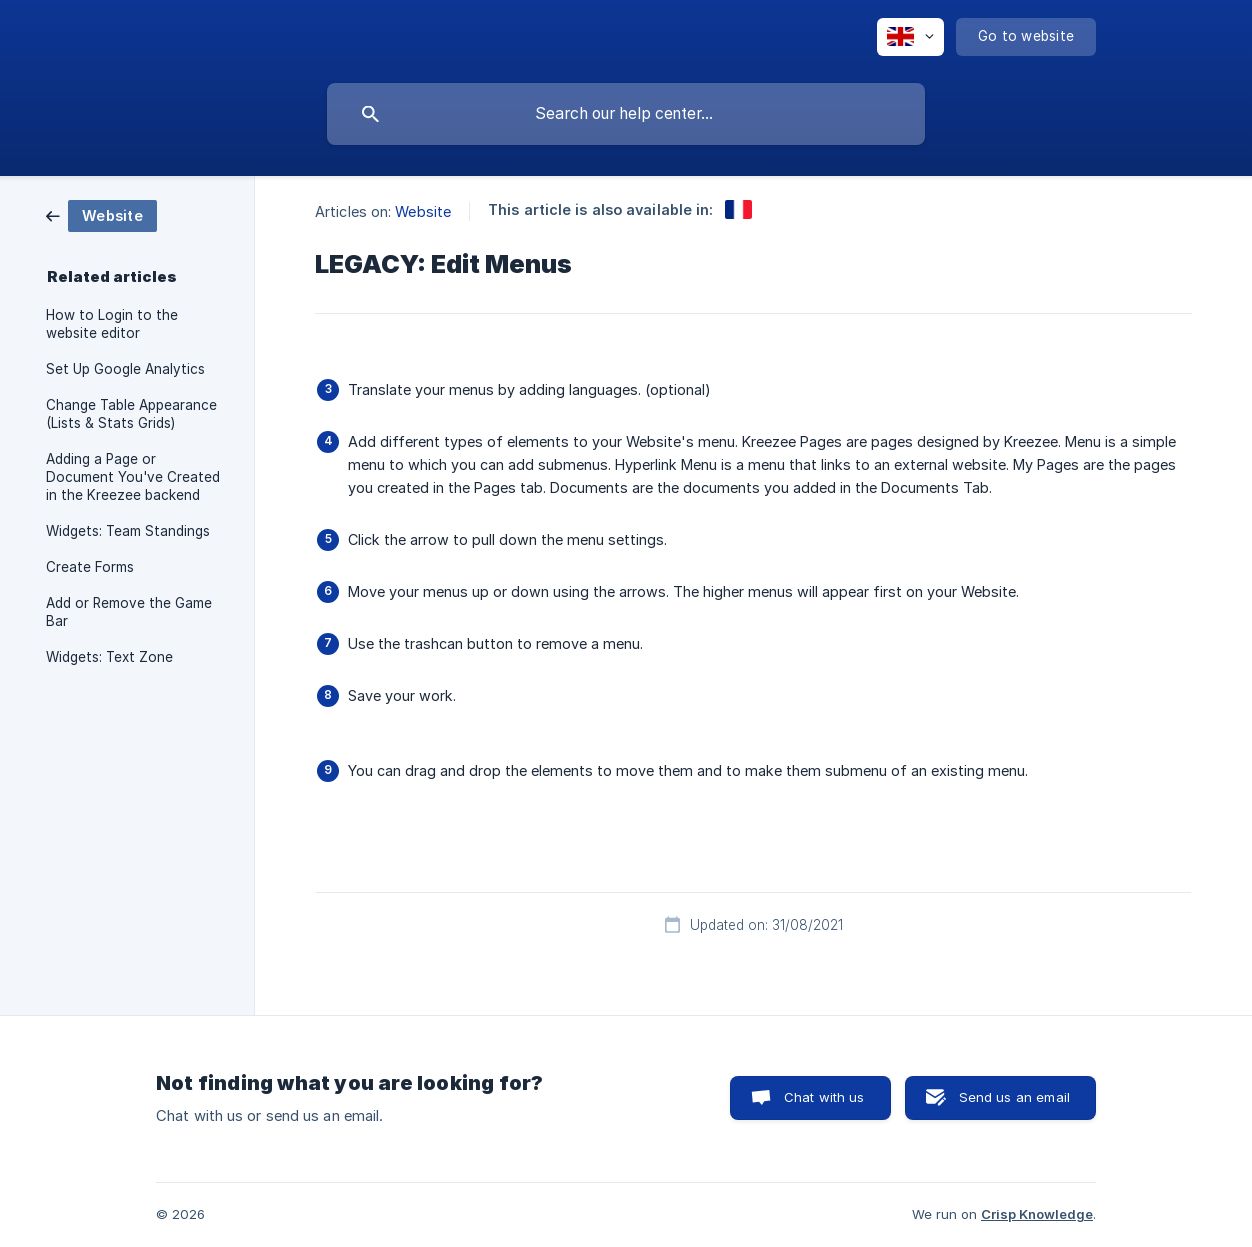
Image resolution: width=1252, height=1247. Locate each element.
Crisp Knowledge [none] (1037, 1214)
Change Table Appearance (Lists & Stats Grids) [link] (131, 414)
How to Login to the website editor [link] (112, 324)
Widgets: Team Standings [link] (128, 531)
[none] (910, 37)
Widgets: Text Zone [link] (109, 657)
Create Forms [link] (90, 567)
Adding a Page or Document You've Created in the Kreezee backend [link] (133, 477)
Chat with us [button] (824, 1097)
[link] (101, 214)
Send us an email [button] (1014, 1097)
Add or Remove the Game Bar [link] (129, 612)
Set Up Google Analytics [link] (125, 369)
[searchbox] (626, 114)
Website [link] (423, 211)
